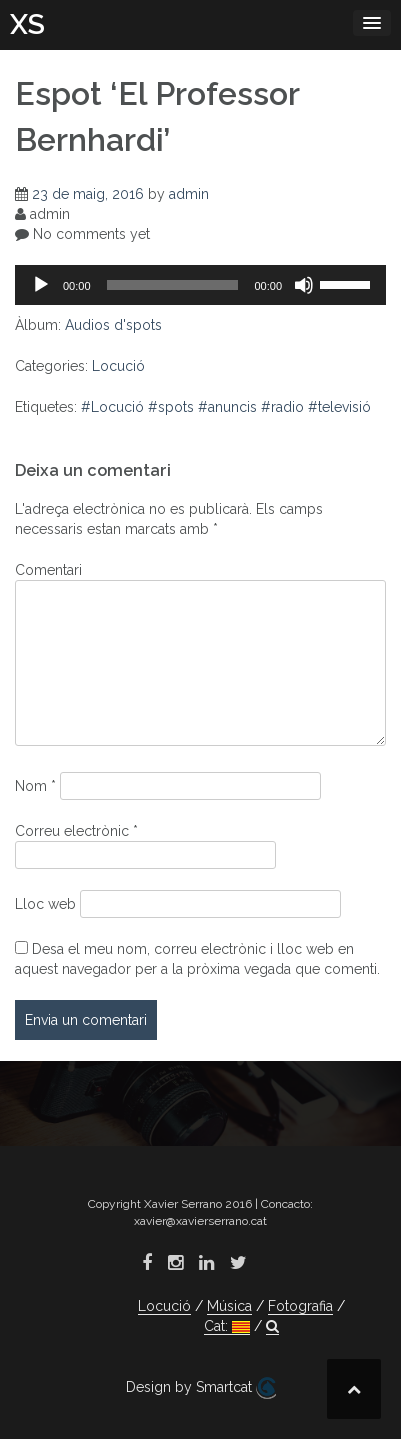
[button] (272, 1326)
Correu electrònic (76, 831)
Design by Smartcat (201, 1388)
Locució (118, 366)
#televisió (339, 407)
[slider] (173, 285)
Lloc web (45, 904)
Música (229, 1306)
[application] (200, 285)
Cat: (227, 1326)
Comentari (48, 570)
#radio (282, 407)
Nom (35, 786)
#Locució (112, 407)
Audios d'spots (113, 325)
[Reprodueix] (41, 285)
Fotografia (300, 1306)
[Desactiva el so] (304, 285)
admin (189, 194)
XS (27, 24)
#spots (171, 407)
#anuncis (227, 407)
